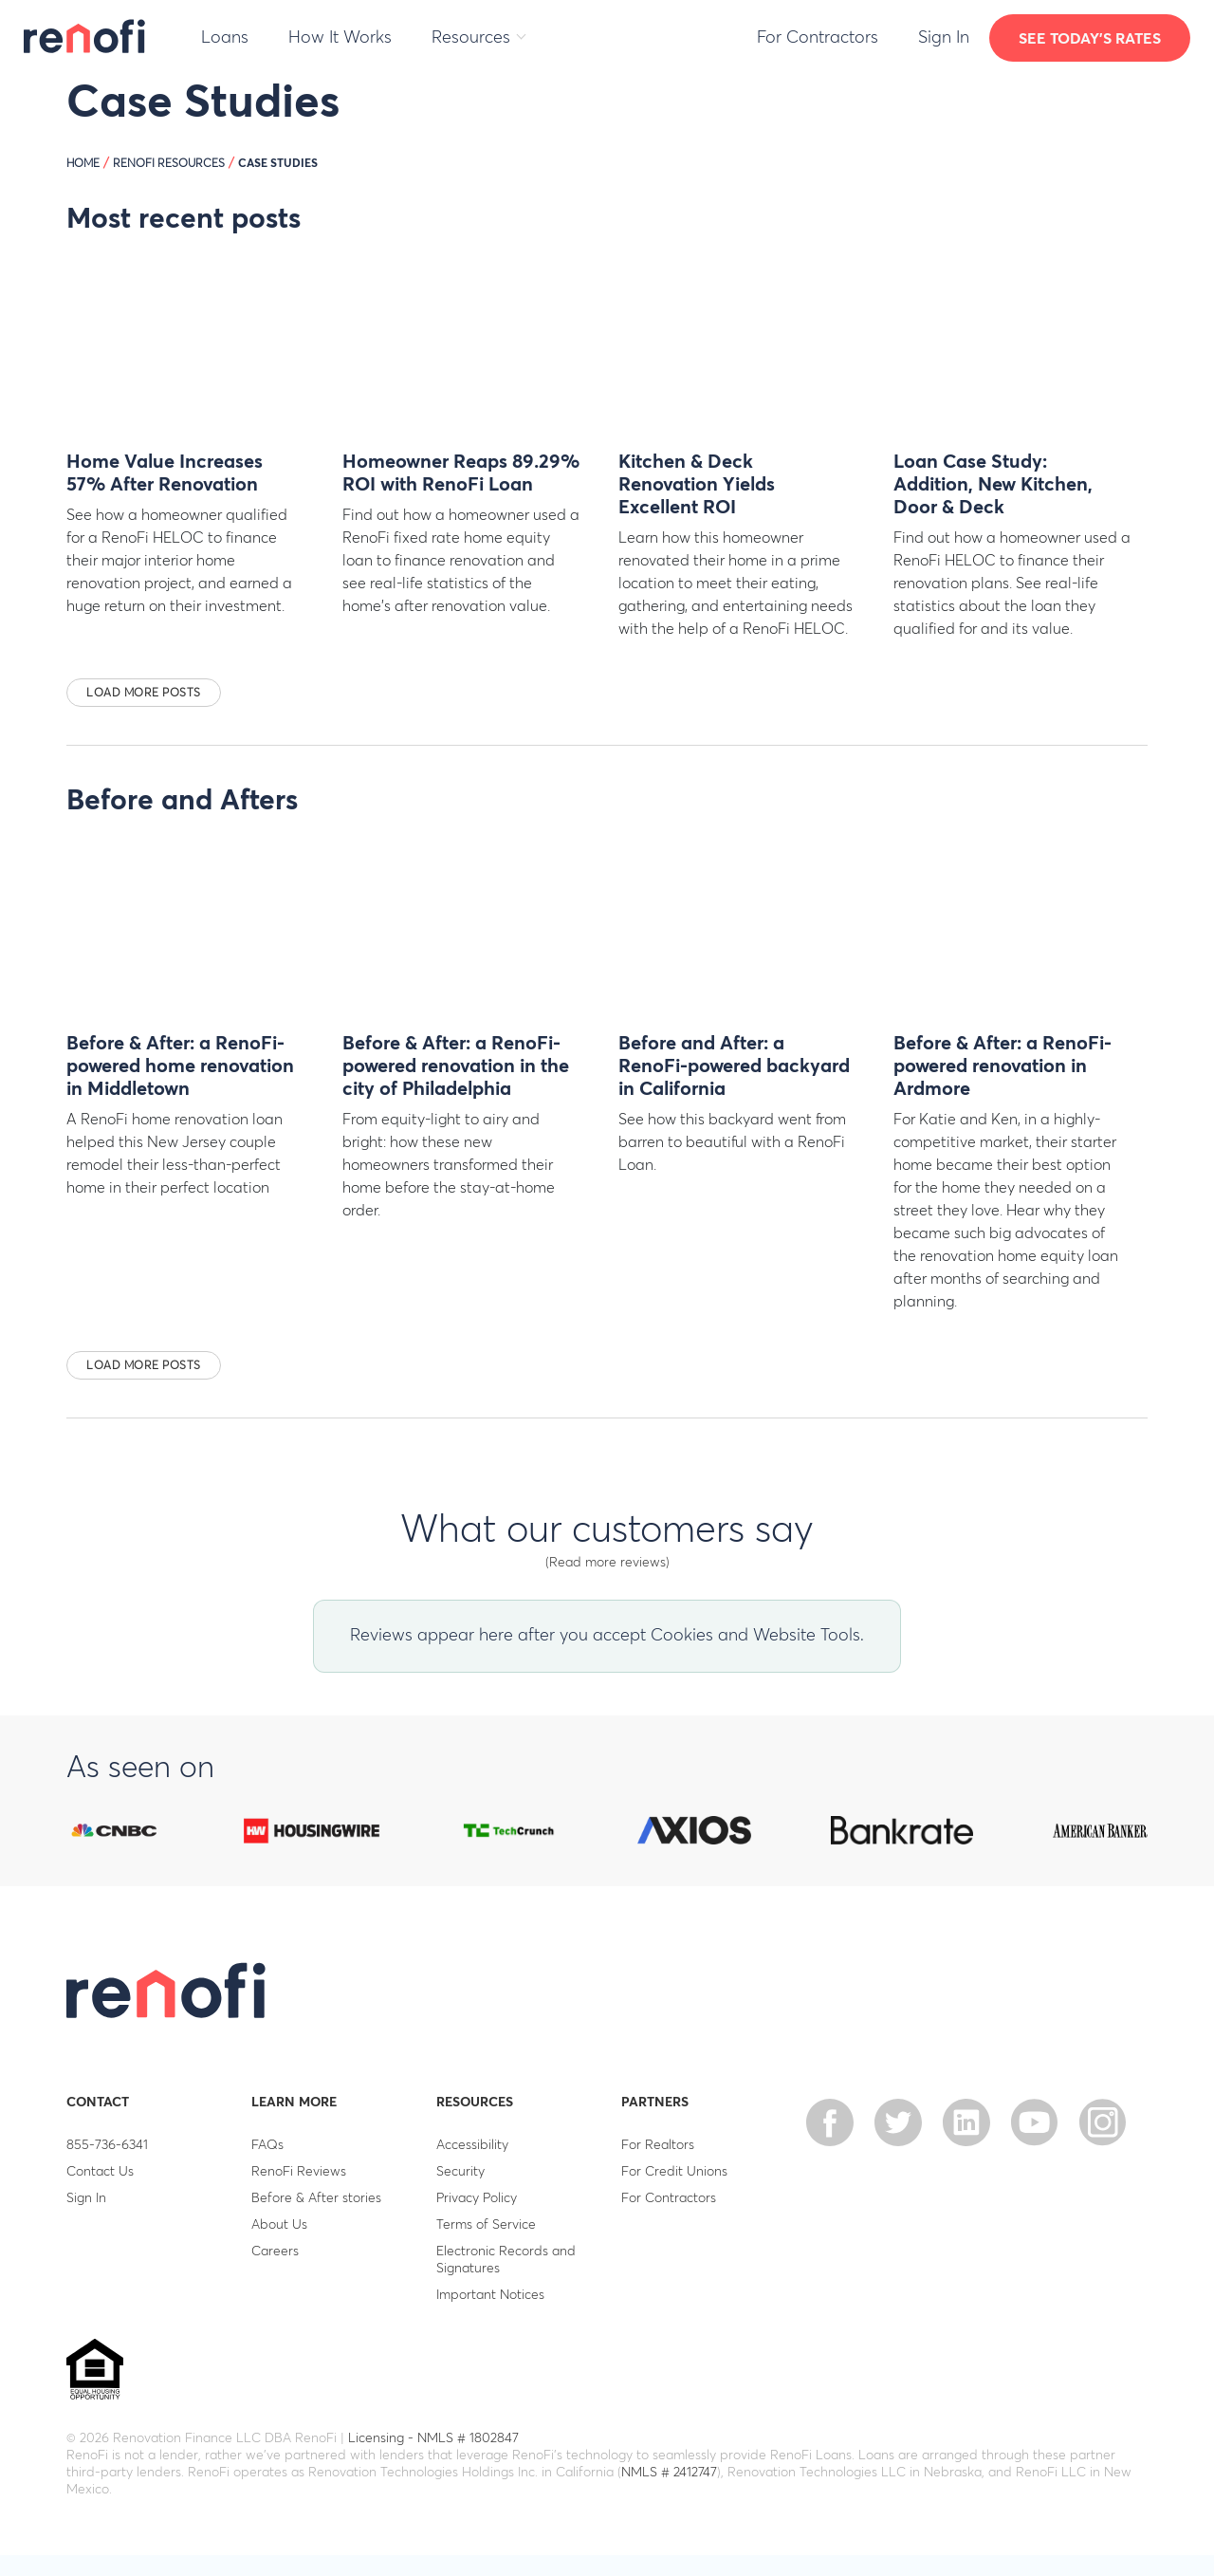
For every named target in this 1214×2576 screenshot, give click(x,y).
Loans (224, 37)
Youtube (1034, 2122)
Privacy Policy (476, 2198)
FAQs (267, 2145)
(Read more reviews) (607, 1562)
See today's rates (1090, 38)
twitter (898, 2122)
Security (460, 2171)
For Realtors (657, 2145)
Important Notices (490, 2295)
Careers (275, 2251)
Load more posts (143, 693)
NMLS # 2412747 (669, 2472)
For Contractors (817, 37)
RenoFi (85, 36)
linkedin (966, 2122)
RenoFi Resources (169, 164)
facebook (830, 2122)
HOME (83, 164)
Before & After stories (316, 2198)
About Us (279, 2225)
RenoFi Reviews (298, 2171)
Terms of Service (486, 2225)
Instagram (1103, 2122)
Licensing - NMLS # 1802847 (433, 2438)
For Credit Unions (674, 2171)
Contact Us (100, 2171)
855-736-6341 (107, 2145)
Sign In (943, 37)
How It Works (340, 37)
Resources (471, 37)
